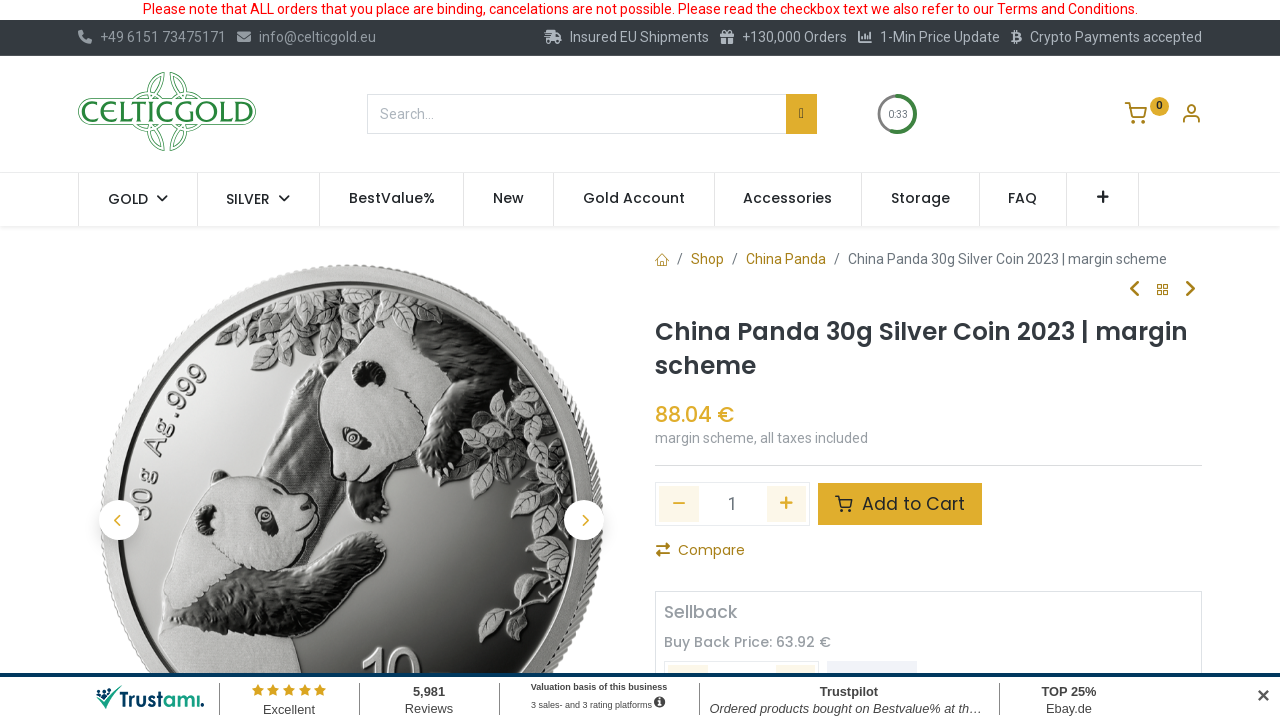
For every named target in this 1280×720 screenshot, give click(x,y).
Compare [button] (700, 550)
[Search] (801, 114)
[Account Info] (1191, 116)
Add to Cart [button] (900, 504)
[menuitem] (392, 199)
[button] (1102, 199)
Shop (707, 259)
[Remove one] (679, 504)
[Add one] (787, 504)
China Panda (786, 259)
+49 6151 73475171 (152, 37)
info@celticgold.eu (306, 37)
